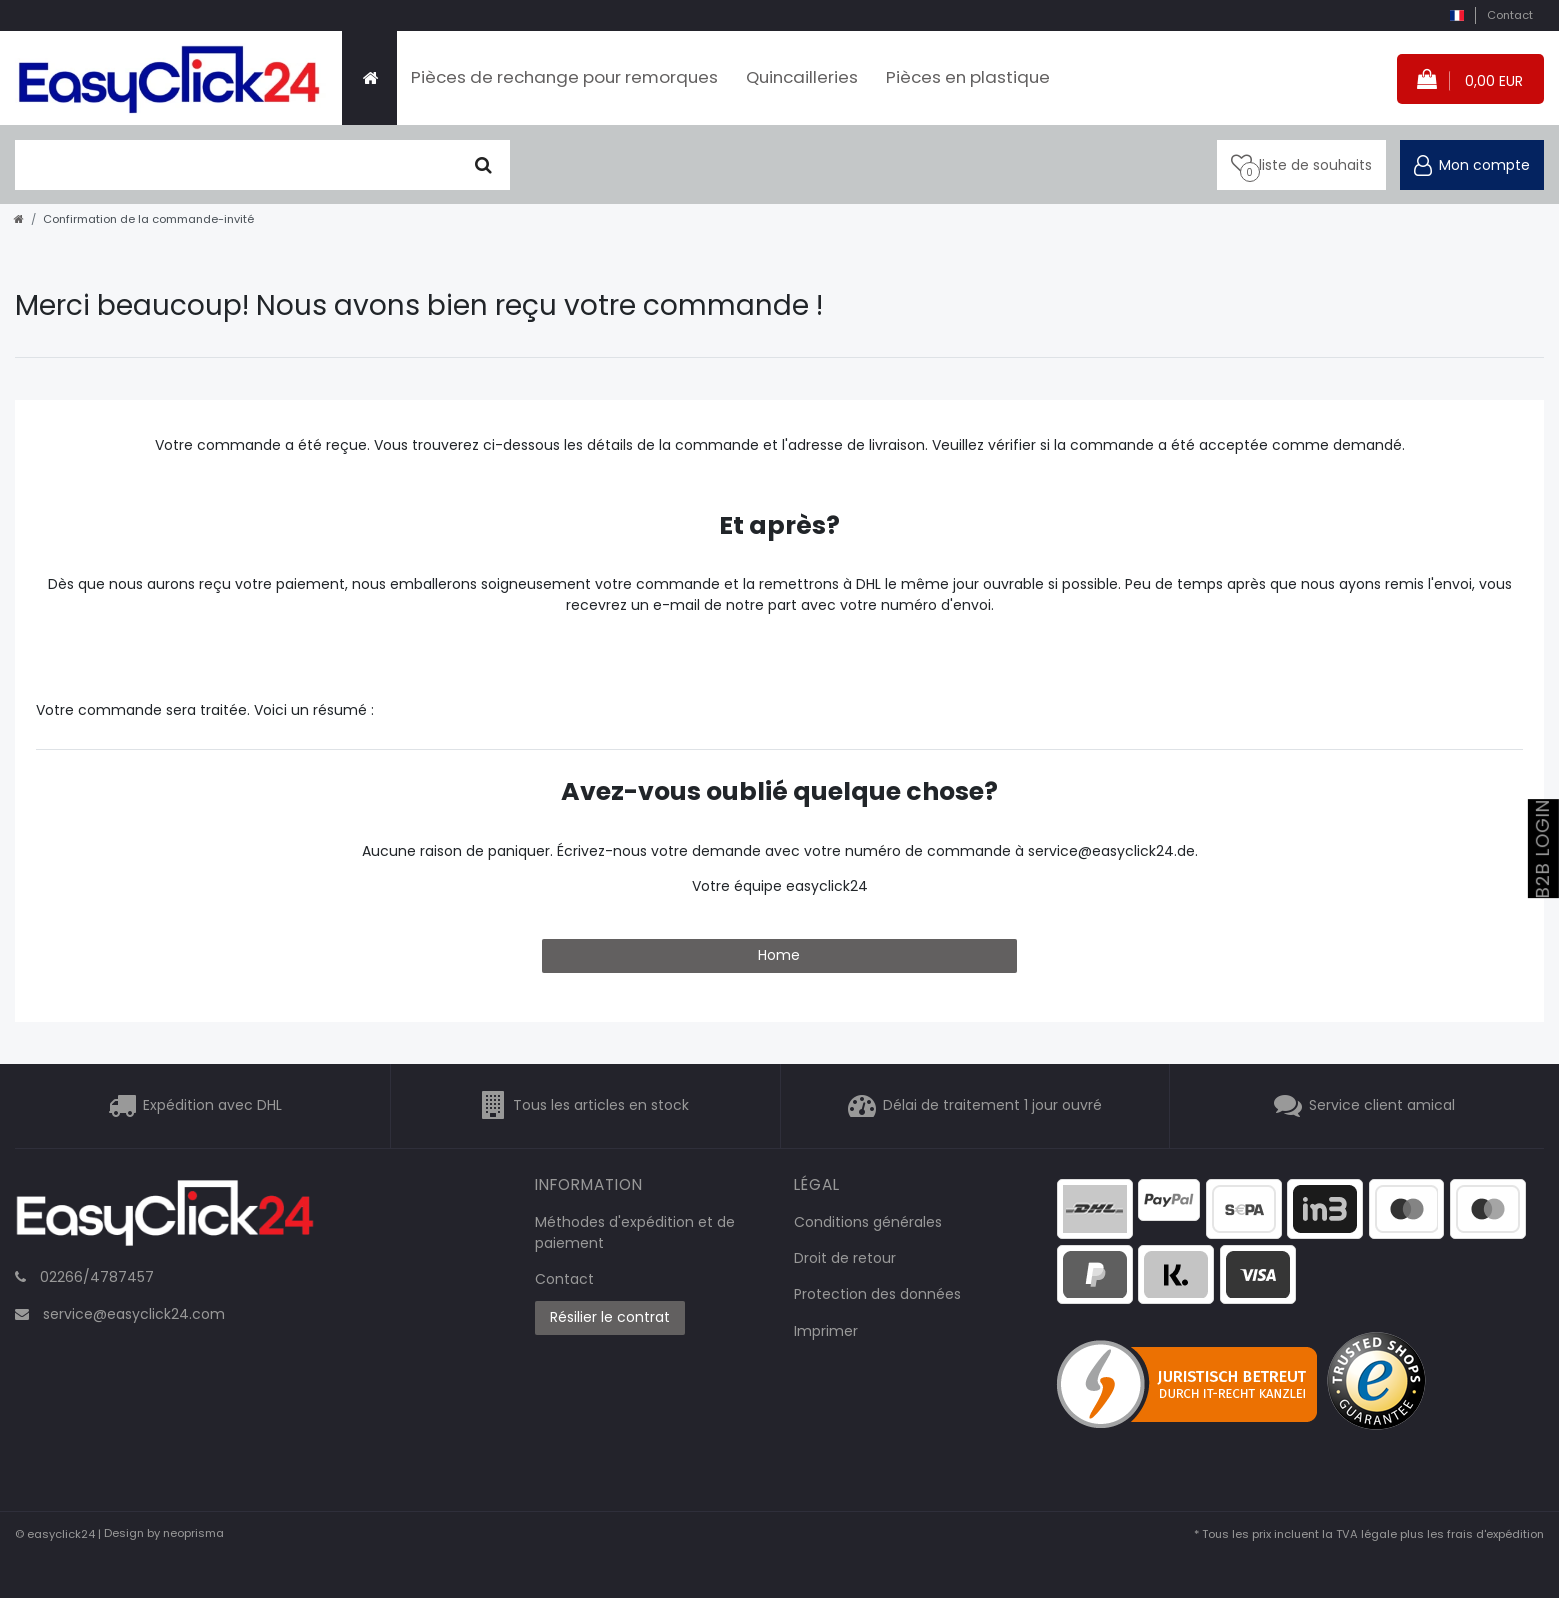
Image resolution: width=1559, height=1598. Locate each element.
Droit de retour (845, 1258)
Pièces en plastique (968, 77)
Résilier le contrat (610, 1317)
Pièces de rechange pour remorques (564, 77)
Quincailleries (802, 77)
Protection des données (877, 1294)
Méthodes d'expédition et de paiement (635, 1232)
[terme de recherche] (236, 165)
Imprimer (826, 1331)
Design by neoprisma (164, 1534)
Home (779, 955)
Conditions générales (868, 1222)
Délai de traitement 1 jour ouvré (992, 1105)
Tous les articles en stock (601, 1105)
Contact (1510, 15)
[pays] (1456, 15)
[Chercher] (483, 165)
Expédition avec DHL (212, 1105)
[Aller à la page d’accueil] (19, 219)
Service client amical (1382, 1105)
